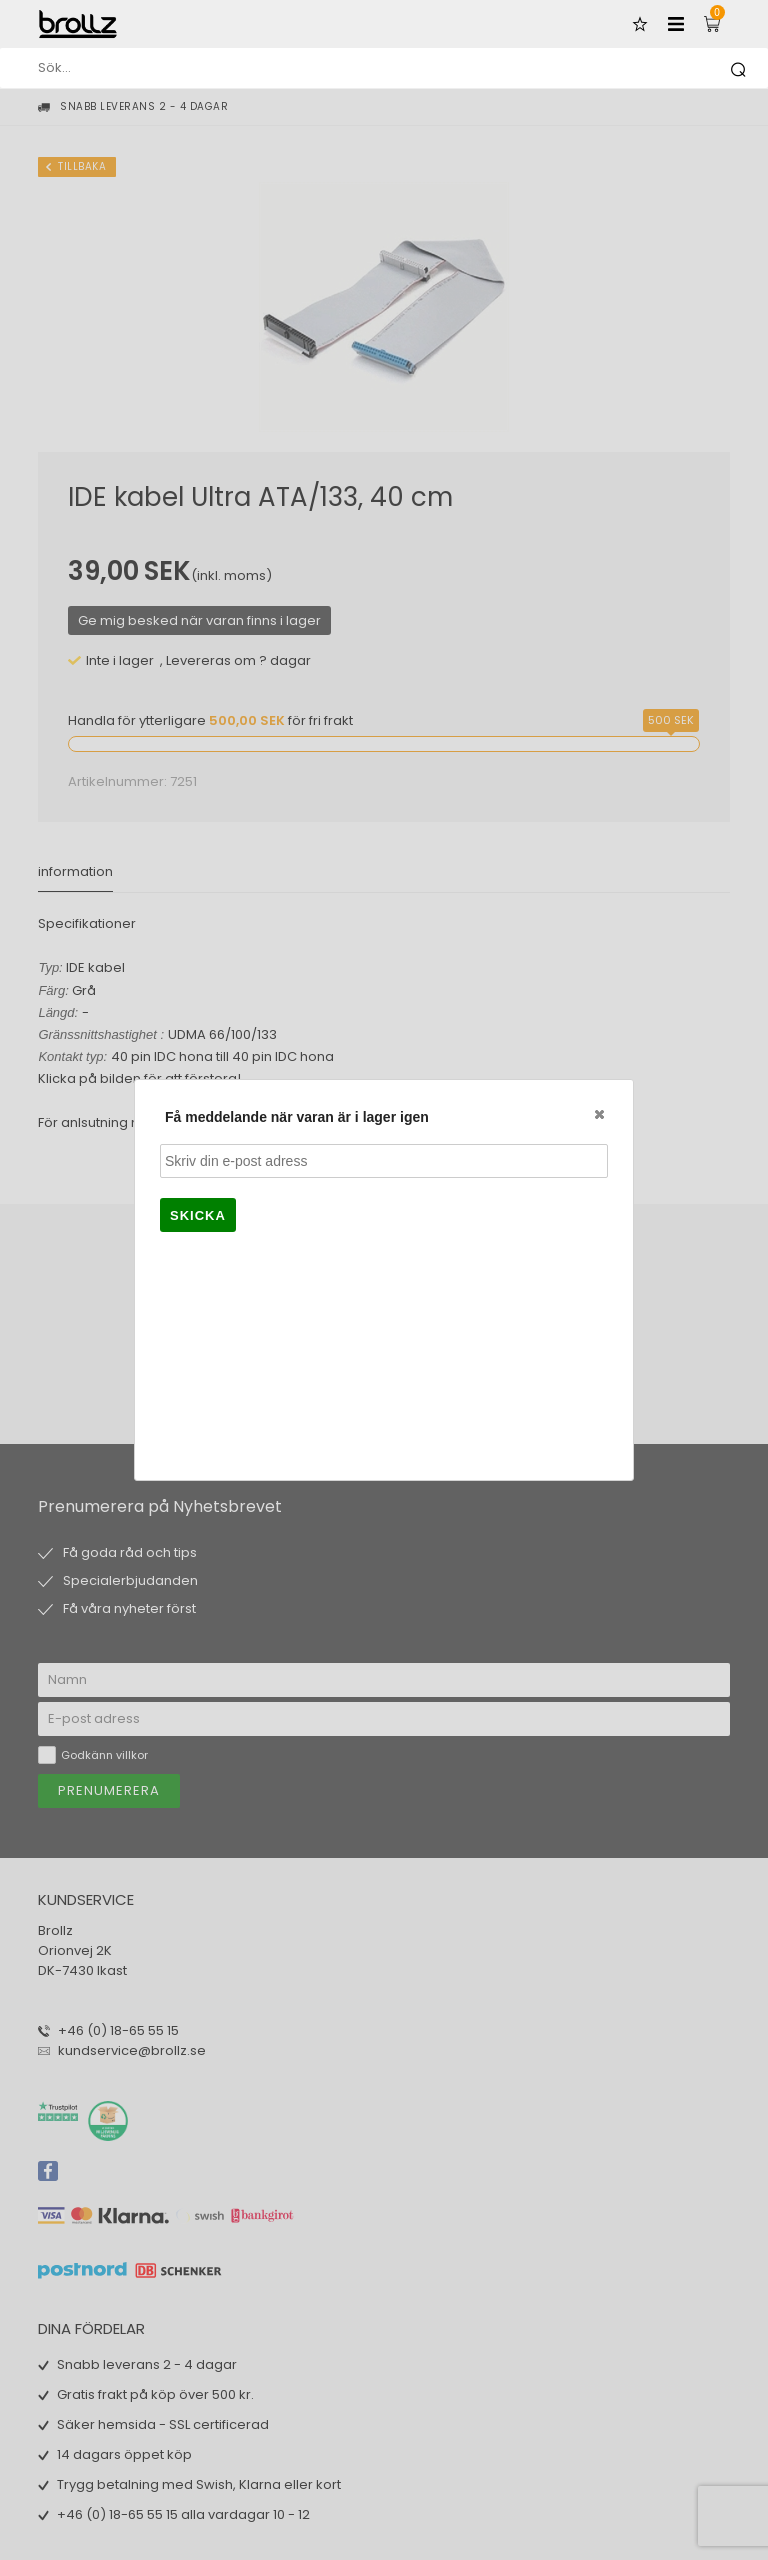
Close (598, 1114)
